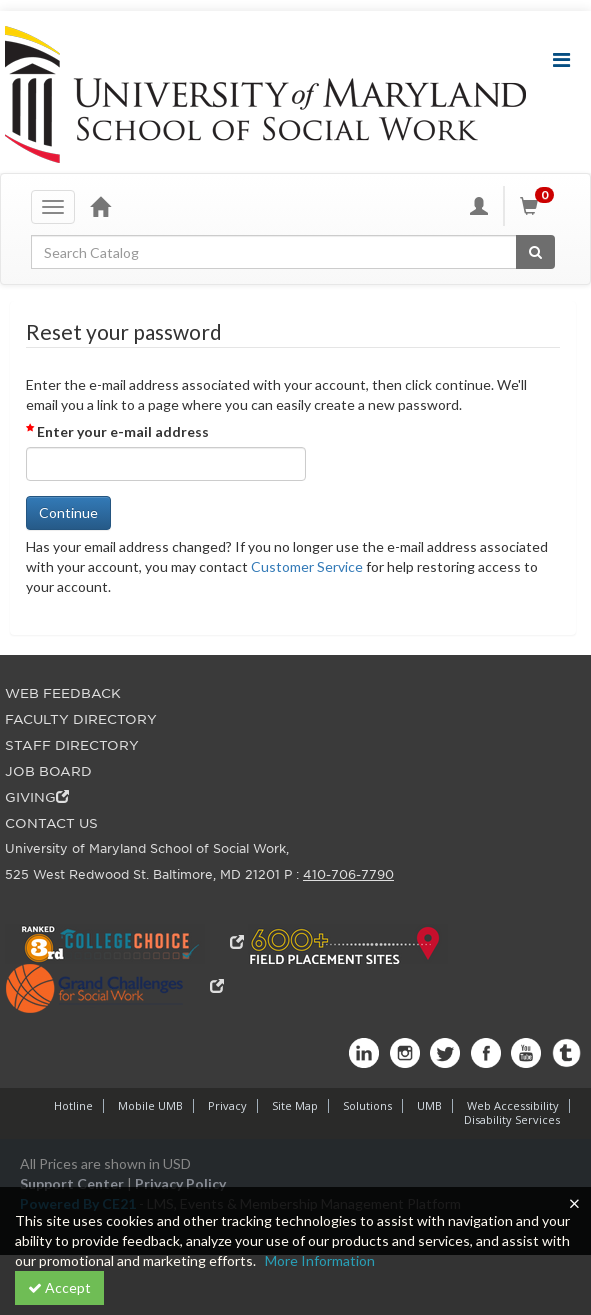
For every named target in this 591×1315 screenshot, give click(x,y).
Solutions (367, 1105)
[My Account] (479, 206)
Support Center (72, 1183)
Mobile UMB (150, 1105)
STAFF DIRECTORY (72, 745)
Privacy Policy (180, 1183)
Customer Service (307, 566)
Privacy (227, 1105)
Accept (59, 1287)
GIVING (37, 797)
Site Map (295, 1105)
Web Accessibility (513, 1105)
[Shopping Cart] (540, 206)
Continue (68, 512)
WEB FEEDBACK (63, 693)
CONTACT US (51, 823)
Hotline (73, 1105)
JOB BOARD (48, 771)
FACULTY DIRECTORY (81, 719)
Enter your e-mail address (123, 431)
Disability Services (512, 1119)
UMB (429, 1105)
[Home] (100, 206)
